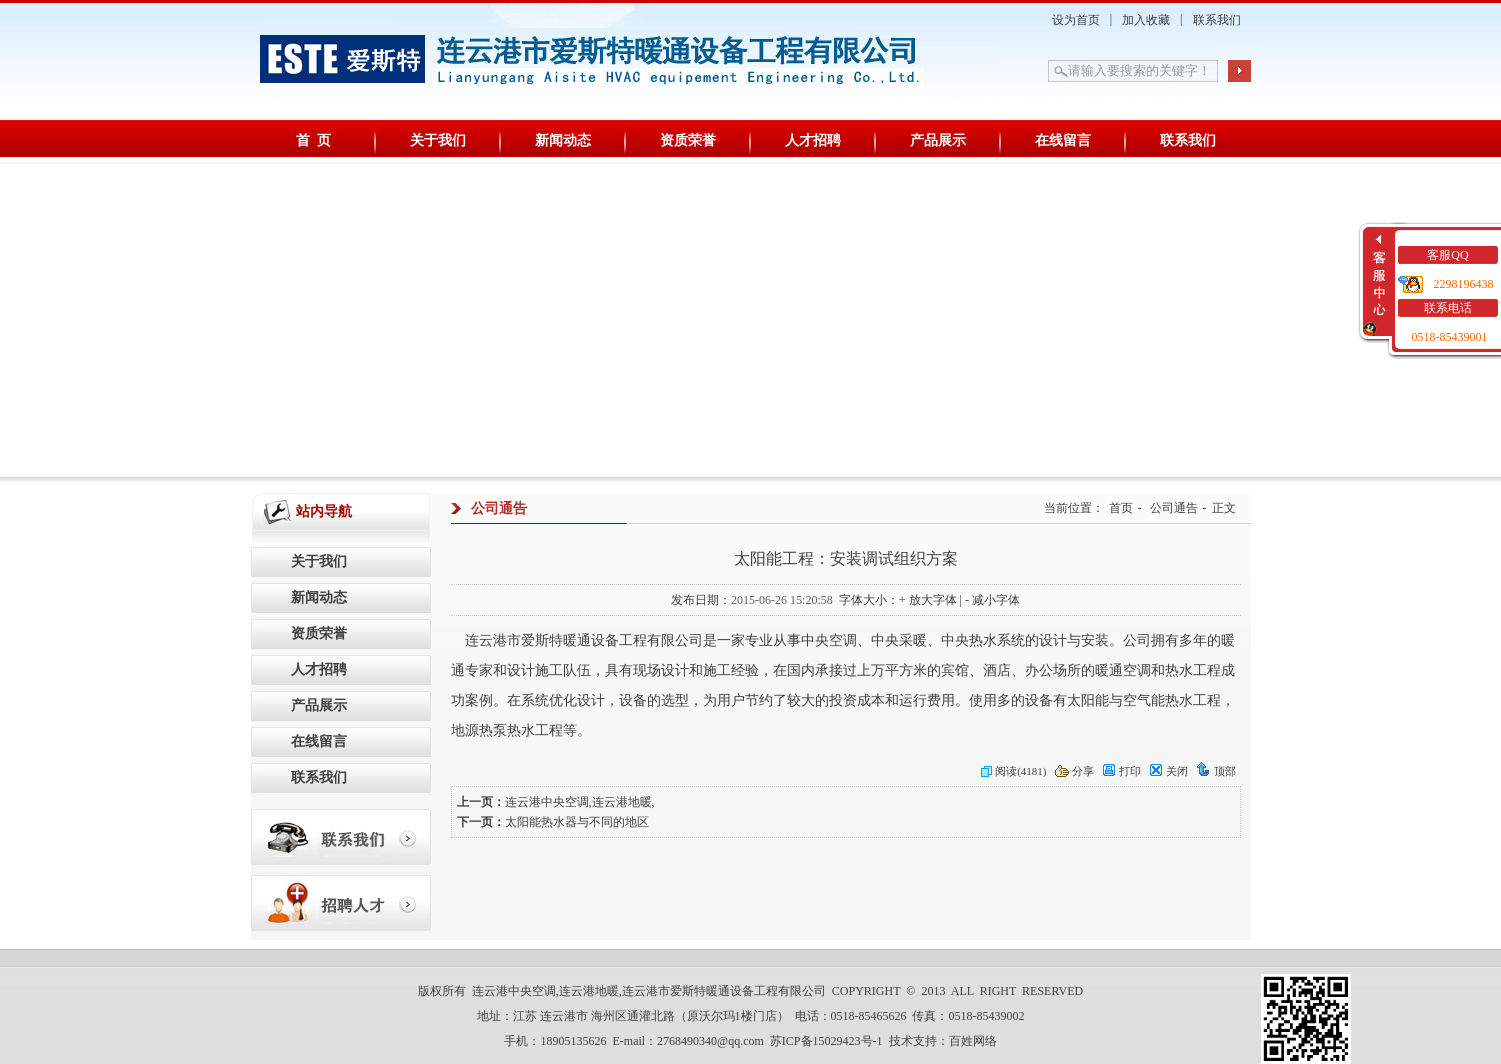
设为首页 (1076, 20)
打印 (1121, 771)
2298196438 (1464, 284)
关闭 (1168, 771)
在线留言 (1063, 140)
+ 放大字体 (928, 600)
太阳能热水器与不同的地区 (577, 822)
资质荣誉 (688, 140)
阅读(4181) (1013, 771)
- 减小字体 (992, 600)
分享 (1074, 771)
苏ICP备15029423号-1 (826, 1041)
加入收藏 (1146, 20)
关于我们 (438, 140)
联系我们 (1217, 20)
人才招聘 (813, 140)
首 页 (313, 140)
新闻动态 (563, 140)
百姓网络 (973, 1041)
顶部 (1216, 771)
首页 (1121, 508)
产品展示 (938, 140)
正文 (1224, 508)
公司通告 (1174, 508)
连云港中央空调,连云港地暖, (580, 802)
